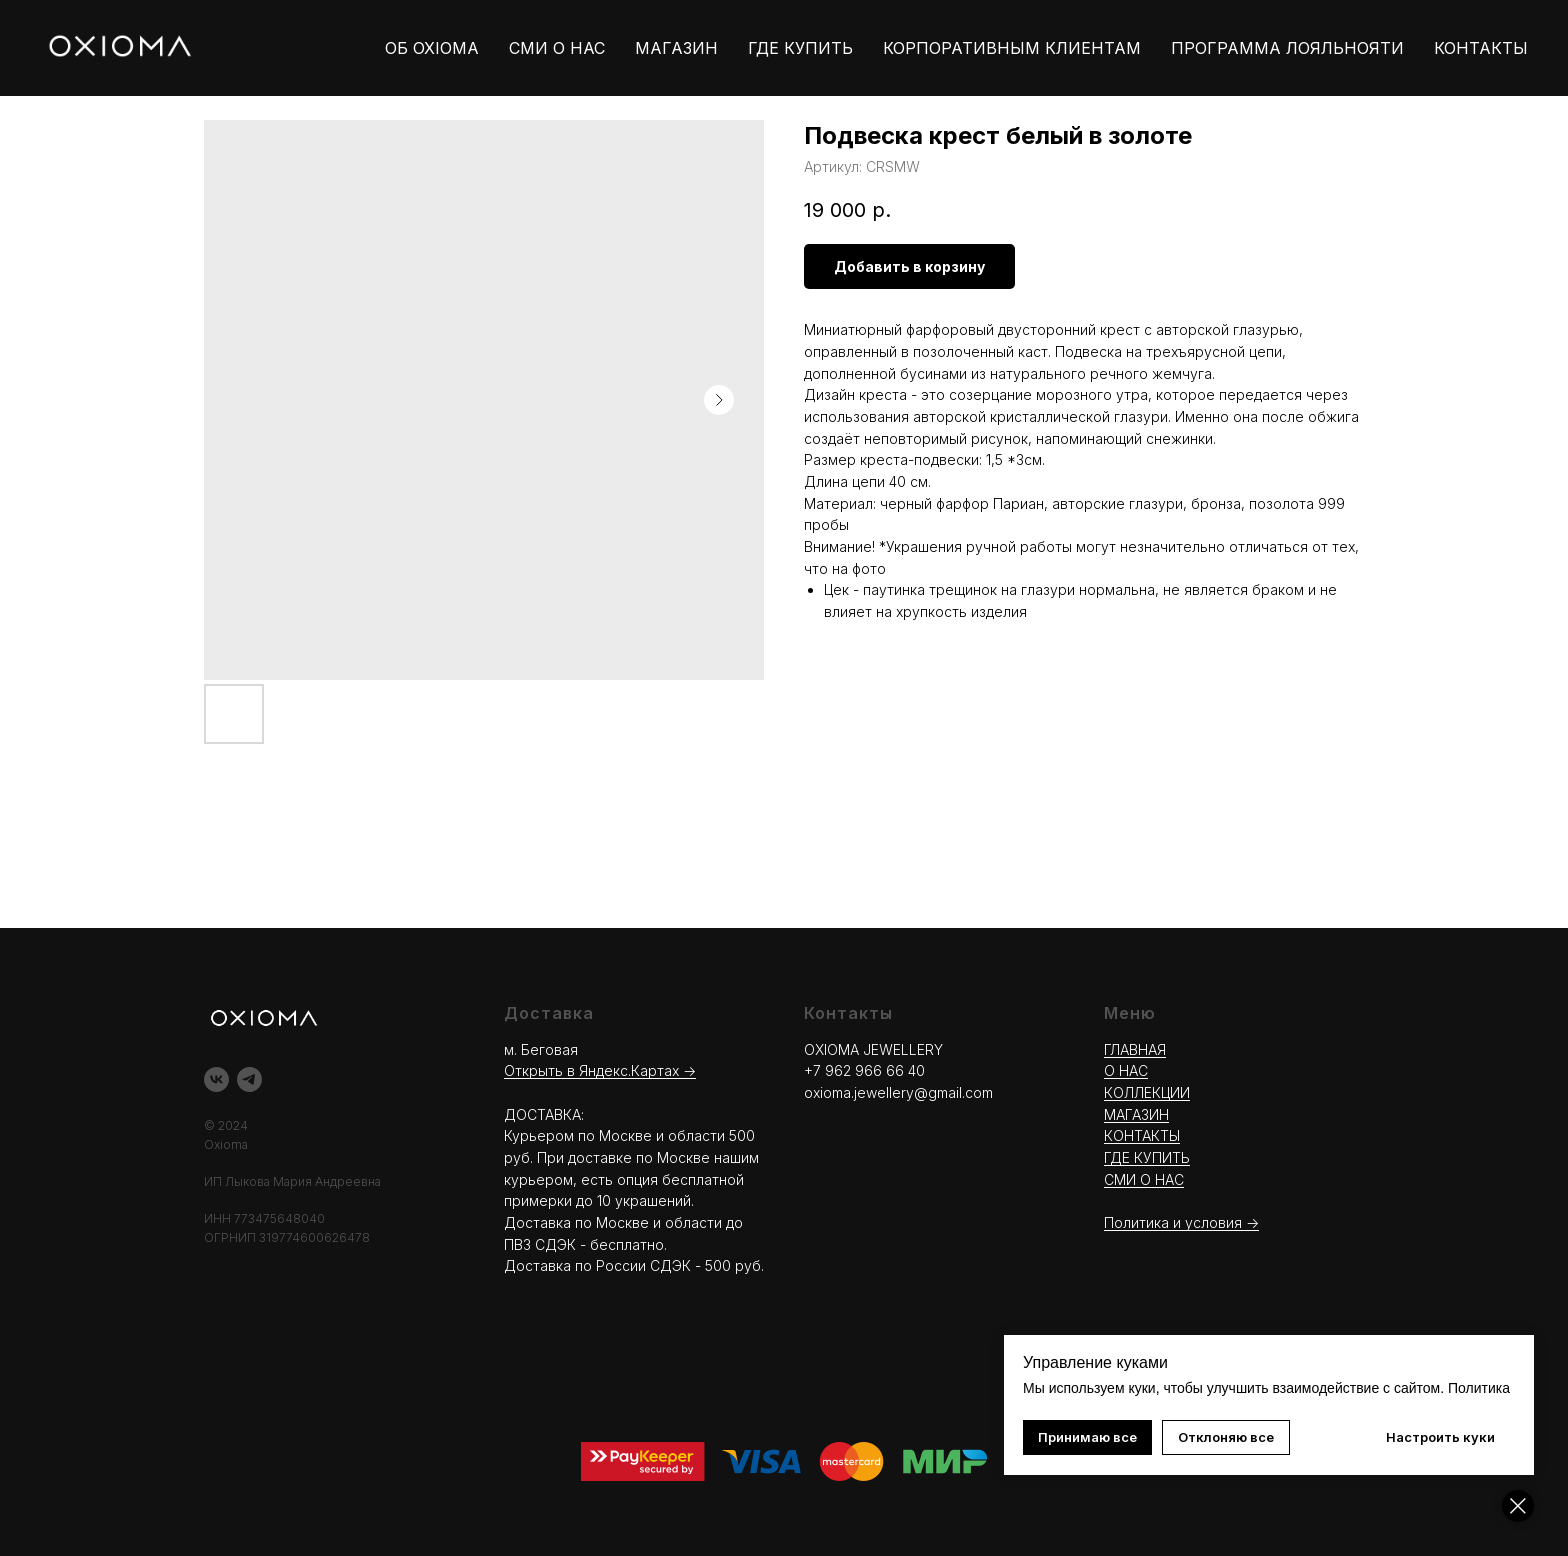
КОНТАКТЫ (1481, 48)
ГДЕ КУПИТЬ (800, 48)
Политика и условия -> (1181, 1222)
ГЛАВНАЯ (1135, 1049)
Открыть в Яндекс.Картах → (600, 1070)
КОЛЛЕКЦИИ (1147, 1092)
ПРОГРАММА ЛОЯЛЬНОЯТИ (1287, 48)
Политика (1479, 1388)
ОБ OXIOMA (432, 48)
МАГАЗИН (676, 48)
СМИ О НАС (557, 48)
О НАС (1126, 1070)
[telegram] (249, 1079)
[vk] (216, 1079)
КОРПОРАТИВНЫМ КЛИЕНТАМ (1012, 48)
